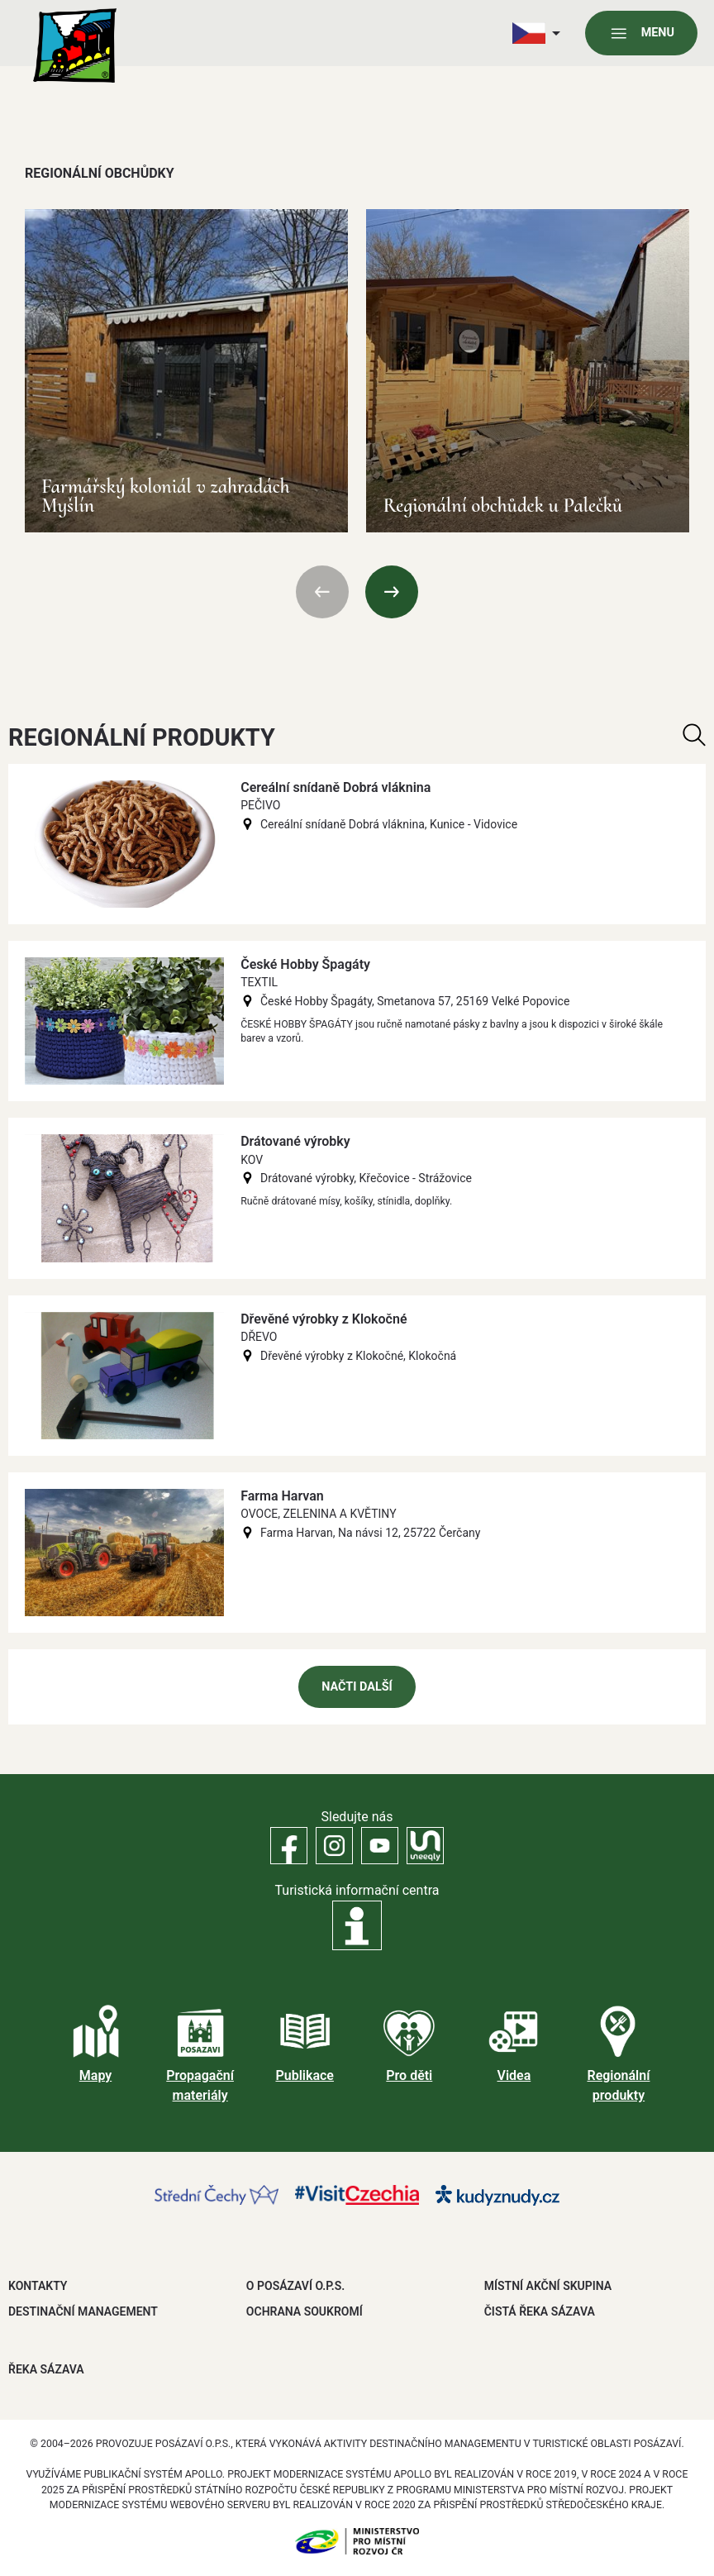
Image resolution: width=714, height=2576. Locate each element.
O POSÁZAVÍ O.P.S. (295, 2285)
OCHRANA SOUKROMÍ (304, 2311)
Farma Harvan (282, 1496)
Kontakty (37, 2285)
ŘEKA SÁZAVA (46, 2369)
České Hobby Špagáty (305, 964)
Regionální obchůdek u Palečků (502, 506)
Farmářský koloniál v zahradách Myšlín (165, 496)
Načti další (356, 1687)
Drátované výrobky (295, 1141)
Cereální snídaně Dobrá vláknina (335, 787)
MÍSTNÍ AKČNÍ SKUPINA (548, 2285)
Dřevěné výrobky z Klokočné (323, 1319)
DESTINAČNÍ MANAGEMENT (83, 2311)
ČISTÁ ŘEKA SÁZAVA (539, 2311)
